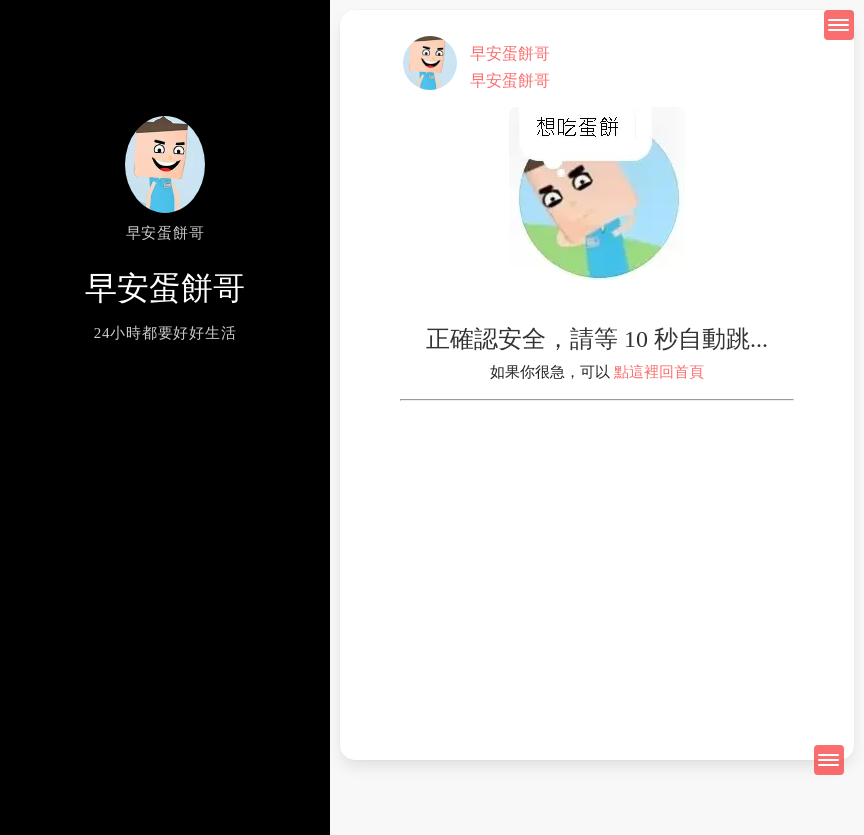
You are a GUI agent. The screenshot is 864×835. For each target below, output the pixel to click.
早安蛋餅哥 (510, 53)
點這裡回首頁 (659, 372)
